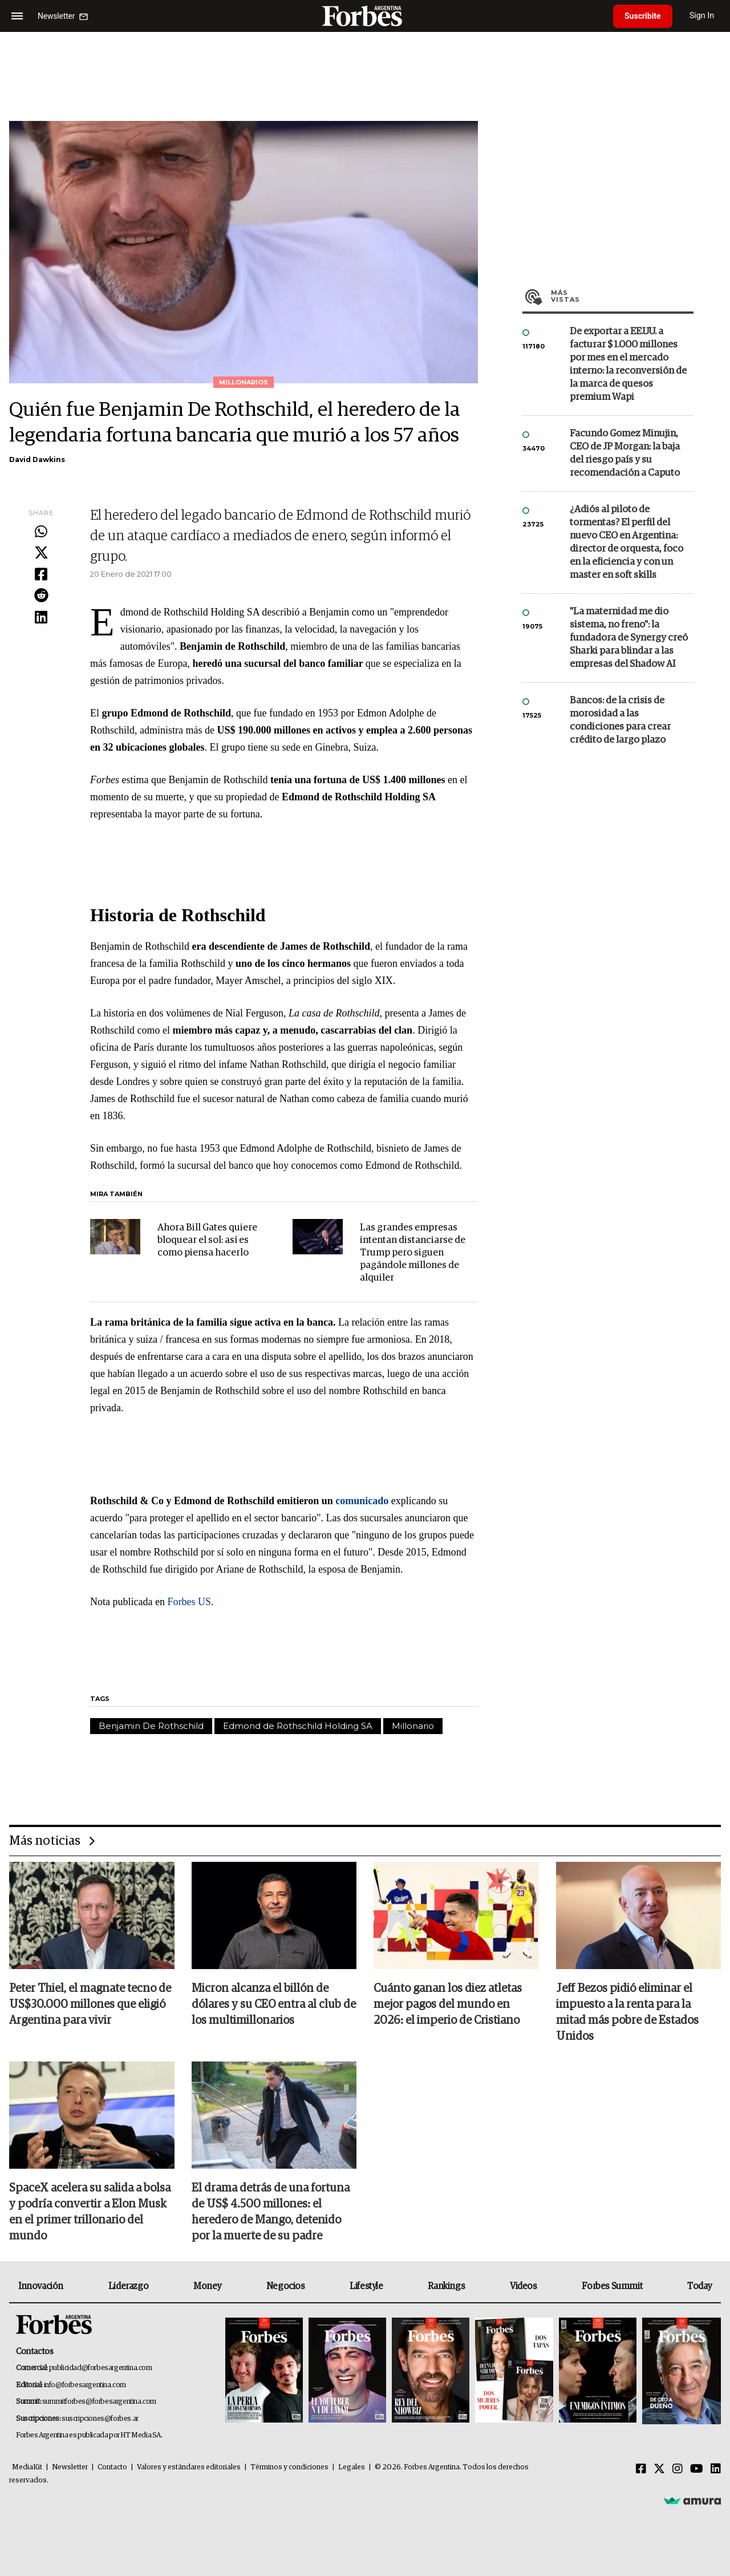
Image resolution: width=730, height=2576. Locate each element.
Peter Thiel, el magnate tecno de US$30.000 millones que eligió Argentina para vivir (90, 2004)
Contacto (112, 2467)
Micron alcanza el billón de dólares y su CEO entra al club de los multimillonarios (274, 2004)
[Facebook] (641, 2469)
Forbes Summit (612, 2286)
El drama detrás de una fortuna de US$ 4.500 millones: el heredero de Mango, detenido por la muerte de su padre (271, 2212)
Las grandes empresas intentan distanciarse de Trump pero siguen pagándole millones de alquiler (412, 1253)
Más (622, 296)
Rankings (446, 2286)
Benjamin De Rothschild (151, 1725)
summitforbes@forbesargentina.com (99, 2401)
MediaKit (27, 2467)
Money (207, 2286)
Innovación (40, 2286)
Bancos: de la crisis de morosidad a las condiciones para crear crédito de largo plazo (620, 720)
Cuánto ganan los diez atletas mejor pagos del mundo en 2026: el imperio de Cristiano (448, 2004)
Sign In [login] (702, 16)
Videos (523, 2286)
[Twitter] (659, 2469)
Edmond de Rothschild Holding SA (297, 1725)
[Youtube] (696, 2469)
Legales (351, 2467)
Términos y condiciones (289, 2467)
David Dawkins (37, 459)
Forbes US (189, 1601)
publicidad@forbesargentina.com (100, 2368)
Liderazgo (128, 2286)
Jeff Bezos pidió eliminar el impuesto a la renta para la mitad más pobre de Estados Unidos (627, 2012)
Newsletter (70, 2467)
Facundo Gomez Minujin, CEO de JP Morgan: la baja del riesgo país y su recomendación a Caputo (625, 453)
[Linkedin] (716, 2469)
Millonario (413, 1725)
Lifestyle (366, 2286)
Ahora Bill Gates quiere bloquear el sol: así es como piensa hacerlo (207, 1240)
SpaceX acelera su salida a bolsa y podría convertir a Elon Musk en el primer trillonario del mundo (90, 2212)
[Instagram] (677, 2469)
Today (699, 2286)
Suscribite (642, 16)
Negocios (285, 2286)
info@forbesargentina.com (85, 2385)
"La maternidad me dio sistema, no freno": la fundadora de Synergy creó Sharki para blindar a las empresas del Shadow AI (629, 638)
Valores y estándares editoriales (189, 2467)
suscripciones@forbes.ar (100, 2419)
